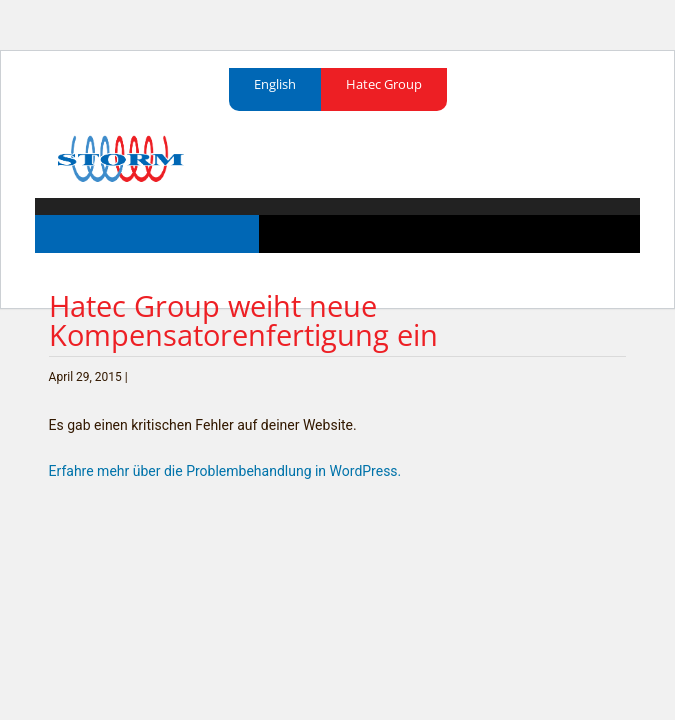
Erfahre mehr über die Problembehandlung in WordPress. (225, 471)
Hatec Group (384, 84)
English (275, 84)
